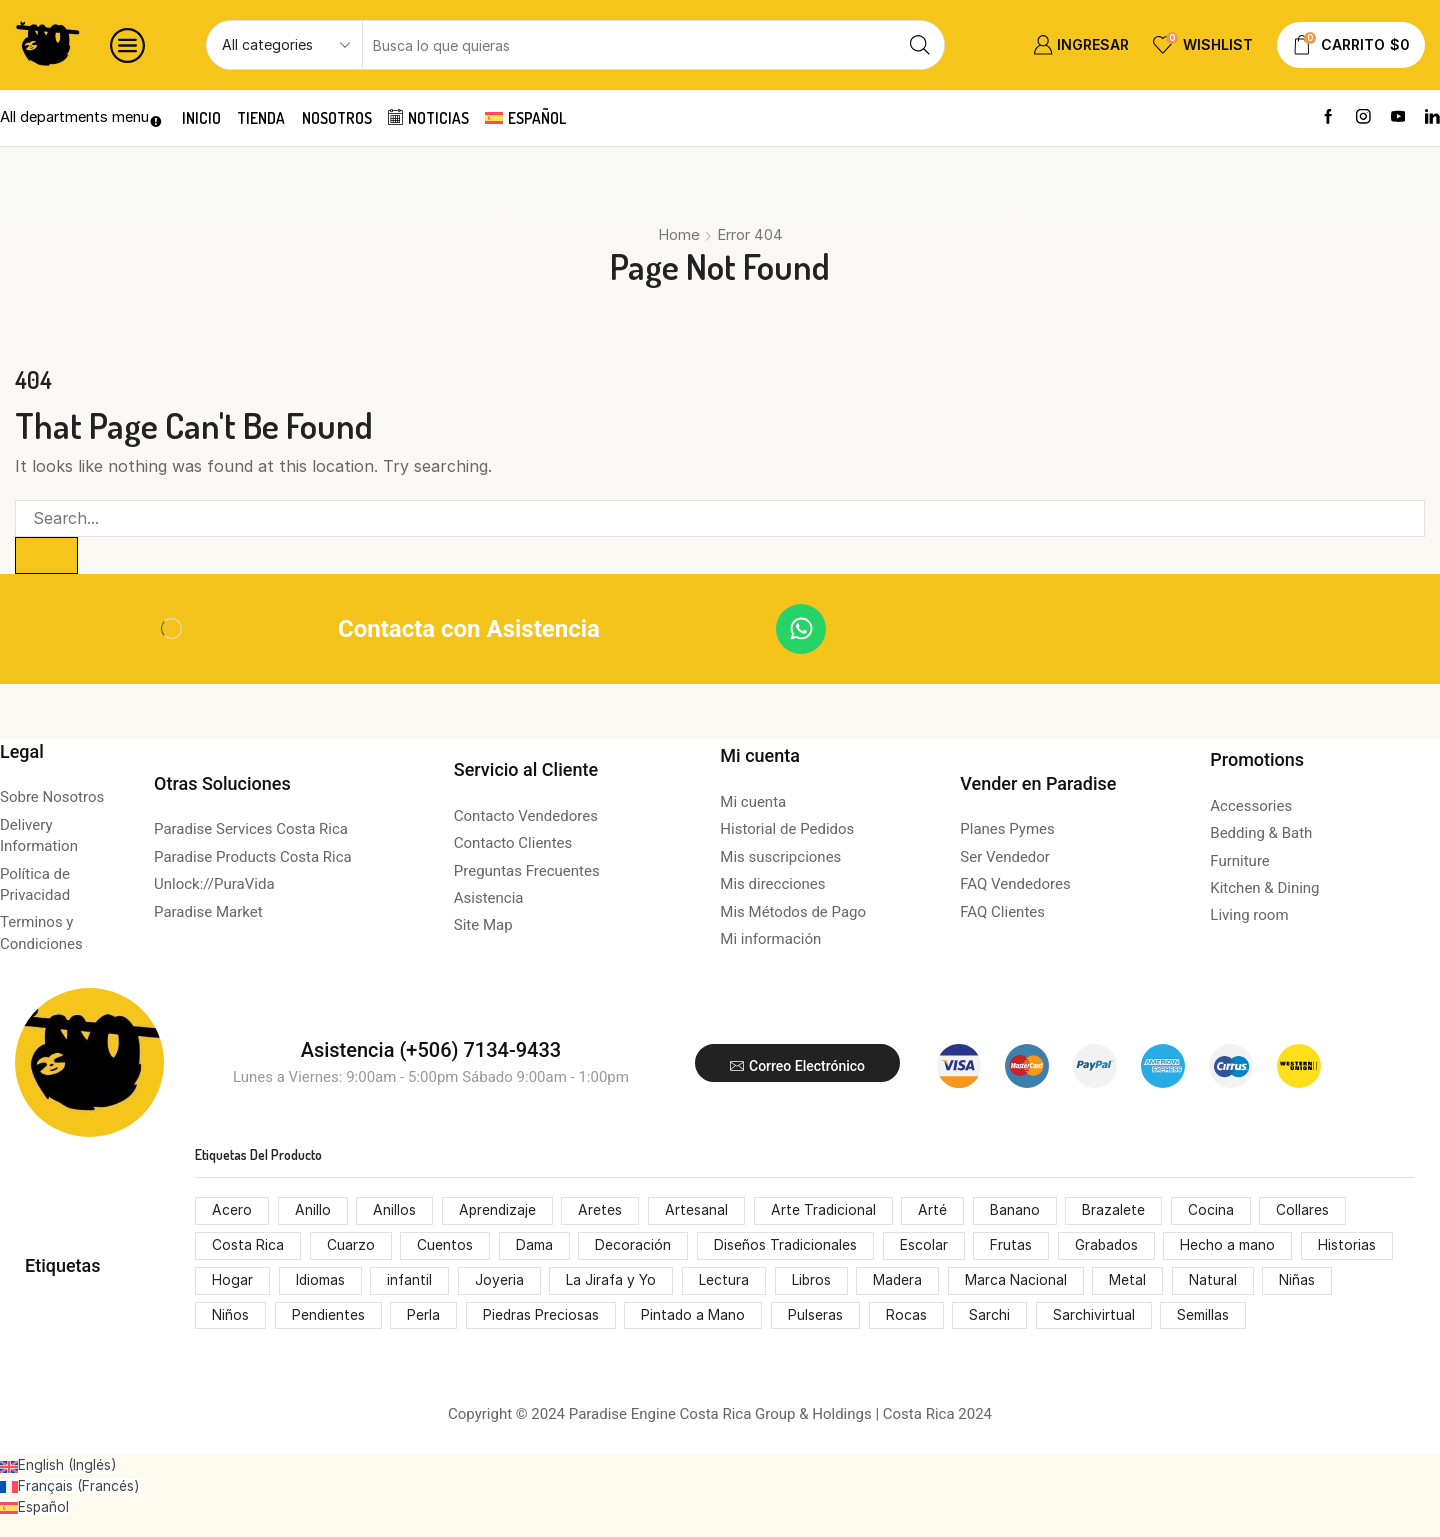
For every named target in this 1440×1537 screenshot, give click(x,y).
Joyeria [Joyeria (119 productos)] (501, 1281)
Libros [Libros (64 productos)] (815, 1281)
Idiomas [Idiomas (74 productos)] (321, 1281)
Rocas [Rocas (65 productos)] (909, 1316)
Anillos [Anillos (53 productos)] (394, 1211)
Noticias (436, 118)
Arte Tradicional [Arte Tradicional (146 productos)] (826, 1211)
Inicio (202, 118)
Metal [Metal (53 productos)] (1133, 1281)
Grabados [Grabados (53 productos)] (1108, 1246)
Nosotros (342, 118)
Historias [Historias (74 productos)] (1350, 1246)
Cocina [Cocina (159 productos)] (1214, 1211)
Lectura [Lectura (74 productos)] (727, 1281)
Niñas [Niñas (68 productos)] (1303, 1281)
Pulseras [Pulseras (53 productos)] (818, 1316)
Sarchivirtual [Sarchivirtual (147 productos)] (1097, 1316)
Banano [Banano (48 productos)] (1018, 1211)
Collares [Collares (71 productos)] (1306, 1211)
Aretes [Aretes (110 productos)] (603, 1211)
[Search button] (920, 45)
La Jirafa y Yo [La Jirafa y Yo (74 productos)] (614, 1281)
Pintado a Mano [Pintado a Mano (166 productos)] (696, 1316)
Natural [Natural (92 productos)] (1218, 1281)
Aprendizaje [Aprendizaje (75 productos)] (498, 1211)
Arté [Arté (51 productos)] (935, 1211)
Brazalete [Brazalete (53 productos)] (1117, 1211)
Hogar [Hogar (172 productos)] (232, 1281)
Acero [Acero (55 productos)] (232, 1211)
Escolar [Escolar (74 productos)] (925, 1246)
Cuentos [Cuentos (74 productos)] (445, 1246)
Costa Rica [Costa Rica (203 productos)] (248, 1246)
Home (679, 234)
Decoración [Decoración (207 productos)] (634, 1246)
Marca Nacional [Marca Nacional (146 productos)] (1021, 1281)
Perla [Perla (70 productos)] (424, 1316)
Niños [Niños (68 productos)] (230, 1316)
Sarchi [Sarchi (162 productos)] (992, 1316)
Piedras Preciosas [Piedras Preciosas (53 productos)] (542, 1316)
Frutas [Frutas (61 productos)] (1012, 1246)
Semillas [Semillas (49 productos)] (1207, 1316)
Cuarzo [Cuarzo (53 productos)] (351, 1246)
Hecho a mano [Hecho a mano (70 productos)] (1231, 1246)
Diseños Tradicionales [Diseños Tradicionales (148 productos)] (786, 1246)
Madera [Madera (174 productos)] (902, 1281)
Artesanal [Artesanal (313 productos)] (698, 1211)
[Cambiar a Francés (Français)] (70, 1486)
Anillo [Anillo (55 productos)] (313, 1211)
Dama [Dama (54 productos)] (534, 1246)
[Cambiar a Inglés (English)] (58, 1466)
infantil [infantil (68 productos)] (411, 1281)
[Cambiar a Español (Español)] (35, 1506)
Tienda (265, 118)
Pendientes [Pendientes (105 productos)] (329, 1316)
